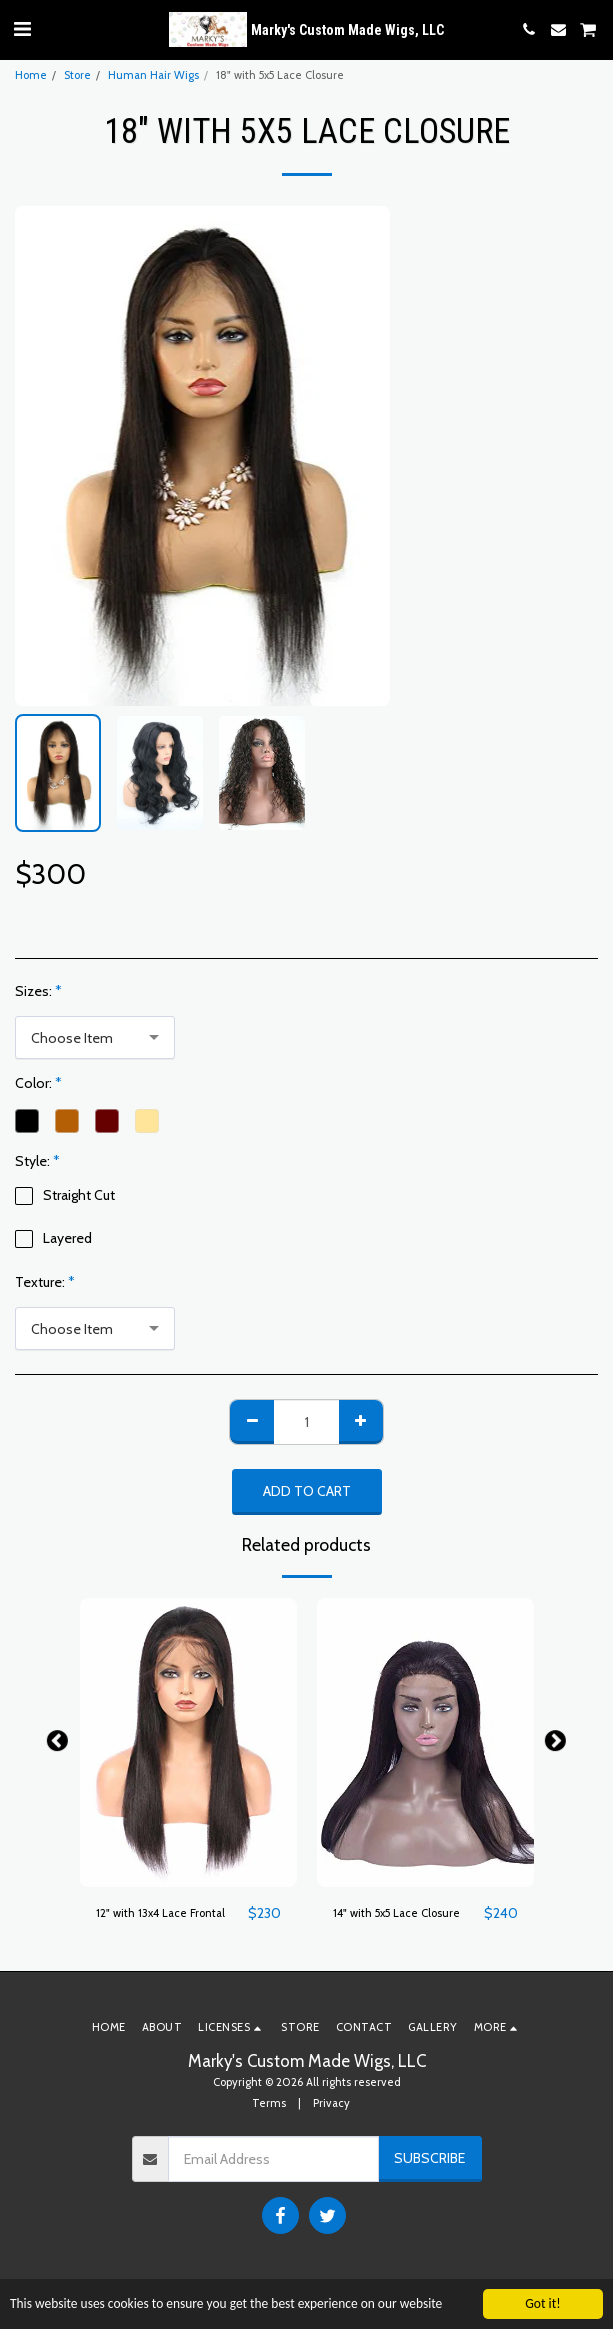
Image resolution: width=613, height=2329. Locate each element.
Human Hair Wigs (153, 75)
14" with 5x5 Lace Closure (396, 1913)
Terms (269, 2103)
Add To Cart (307, 1491)
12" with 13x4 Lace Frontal (160, 1913)
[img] (188, 1742)
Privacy (331, 2103)
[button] (22, 29)
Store (77, 75)
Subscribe (429, 2158)
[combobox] (95, 1037)
